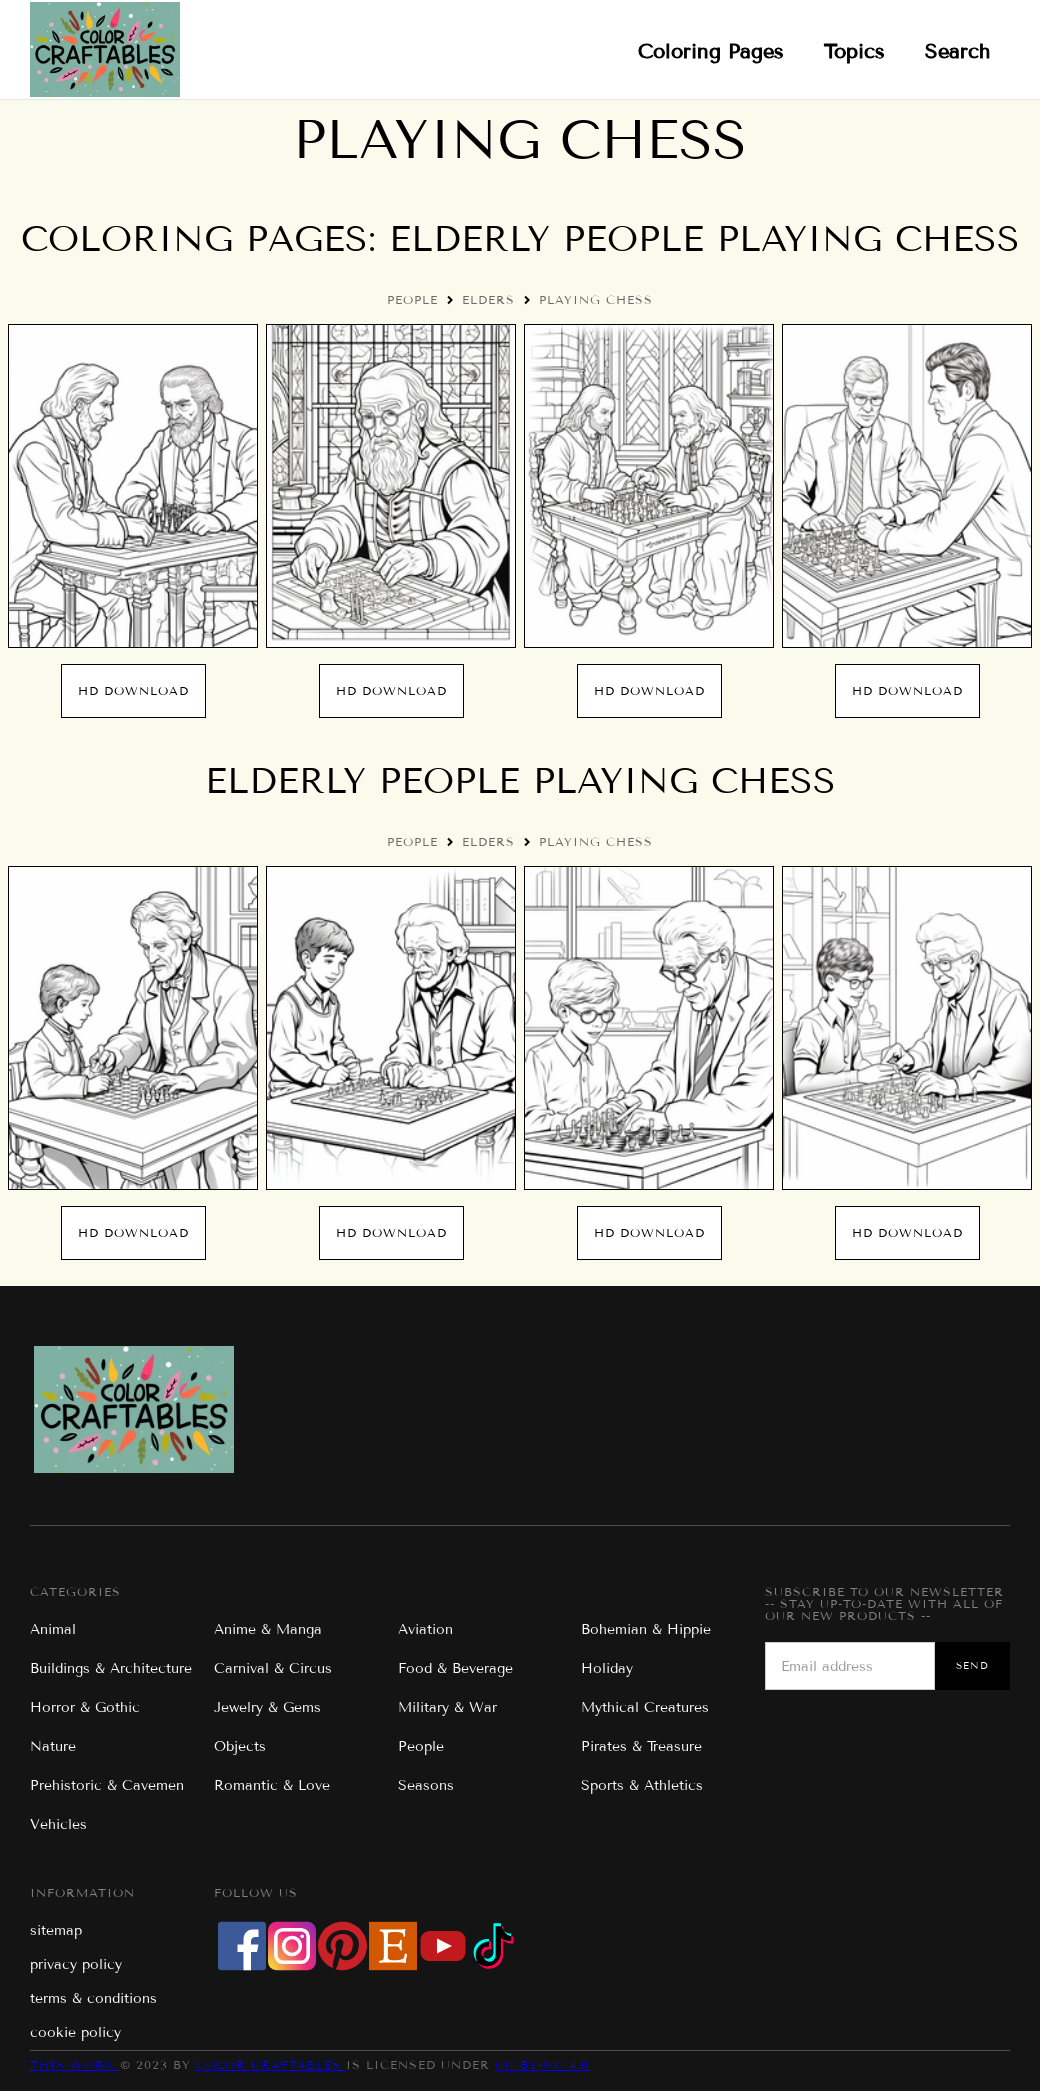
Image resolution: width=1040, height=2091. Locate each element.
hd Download (133, 690)
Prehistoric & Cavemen (107, 1785)
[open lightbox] (133, 486)
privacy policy (76, 1964)
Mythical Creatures (645, 1707)
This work (75, 2064)
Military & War (447, 1707)
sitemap (56, 1930)
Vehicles (58, 1824)
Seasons (426, 1785)
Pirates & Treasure (641, 1746)
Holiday (607, 1668)
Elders (488, 299)
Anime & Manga (268, 1629)
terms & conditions (93, 1998)
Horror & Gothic (85, 1707)
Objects (240, 1746)
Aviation (425, 1629)
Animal (53, 1629)
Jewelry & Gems (267, 1707)
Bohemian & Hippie (646, 1629)
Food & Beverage (455, 1668)
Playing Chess (596, 299)
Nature (53, 1746)
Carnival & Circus (273, 1668)
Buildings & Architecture (111, 1668)
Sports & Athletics (642, 1785)
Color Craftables (271, 2064)
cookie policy (75, 2032)
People (412, 299)
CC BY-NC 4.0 (542, 2064)
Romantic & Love (272, 1785)
